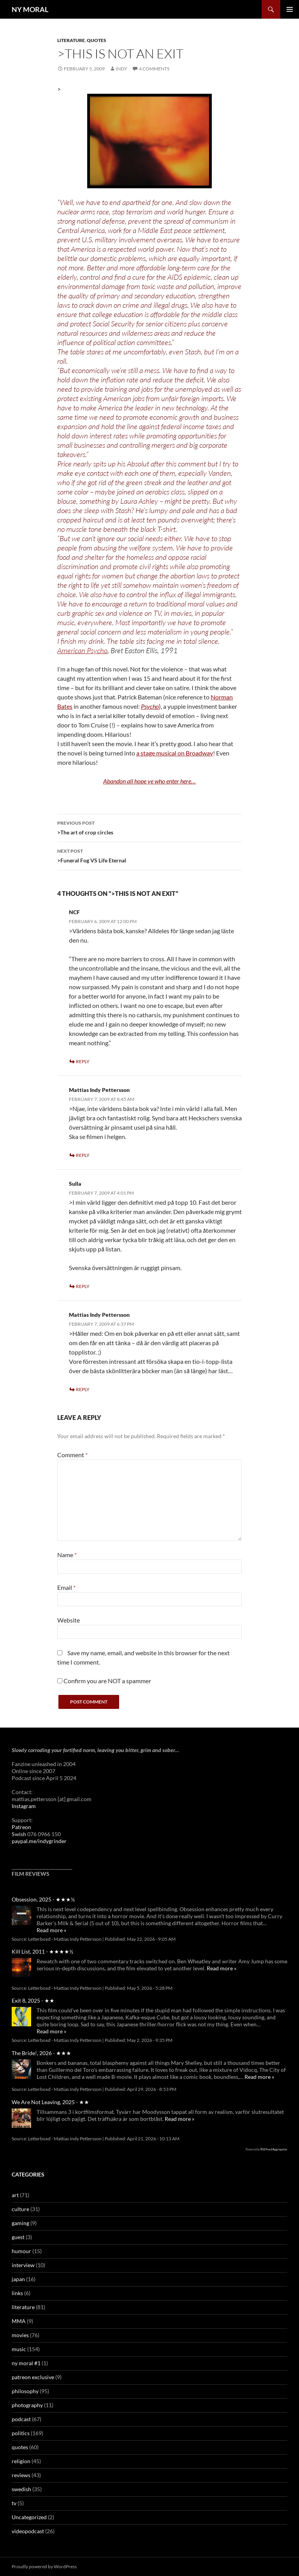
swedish (21, 2489)
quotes (96, 40)
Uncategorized (29, 2517)
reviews (21, 2475)
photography (27, 2405)
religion (21, 2461)
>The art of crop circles (149, 827)
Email (66, 1587)
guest (18, 2237)
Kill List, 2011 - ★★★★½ (42, 1951)
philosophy (25, 2391)
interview (23, 2265)
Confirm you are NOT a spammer (104, 1680)
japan (18, 2279)
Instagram (24, 1806)
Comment (72, 1454)
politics (21, 2433)
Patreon (21, 1827)
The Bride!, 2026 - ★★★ (41, 2053)
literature (71, 40)
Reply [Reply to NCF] (83, 1061)
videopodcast (28, 2531)
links (17, 2293)
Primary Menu (289, 9)
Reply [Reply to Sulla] (83, 1286)
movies (20, 2335)
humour (21, 2251)
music (19, 2349)
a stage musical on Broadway (174, 753)
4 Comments (154, 69)
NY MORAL (30, 9)
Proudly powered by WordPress (44, 2566)
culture (20, 2209)
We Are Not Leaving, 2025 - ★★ (50, 2102)
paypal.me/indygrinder (39, 1841)
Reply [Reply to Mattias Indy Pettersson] (83, 1155)
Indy (121, 69)
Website (68, 1620)
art (15, 2195)
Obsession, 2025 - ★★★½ (43, 1899)
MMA (19, 2321)
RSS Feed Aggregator (273, 2149)
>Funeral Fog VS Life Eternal (149, 855)
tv (14, 2503)
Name (67, 1554)
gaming (20, 2223)
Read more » (51, 1930)
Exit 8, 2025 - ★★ (33, 2000)
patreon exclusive (33, 2377)
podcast (21, 2419)
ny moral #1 (26, 2363)
